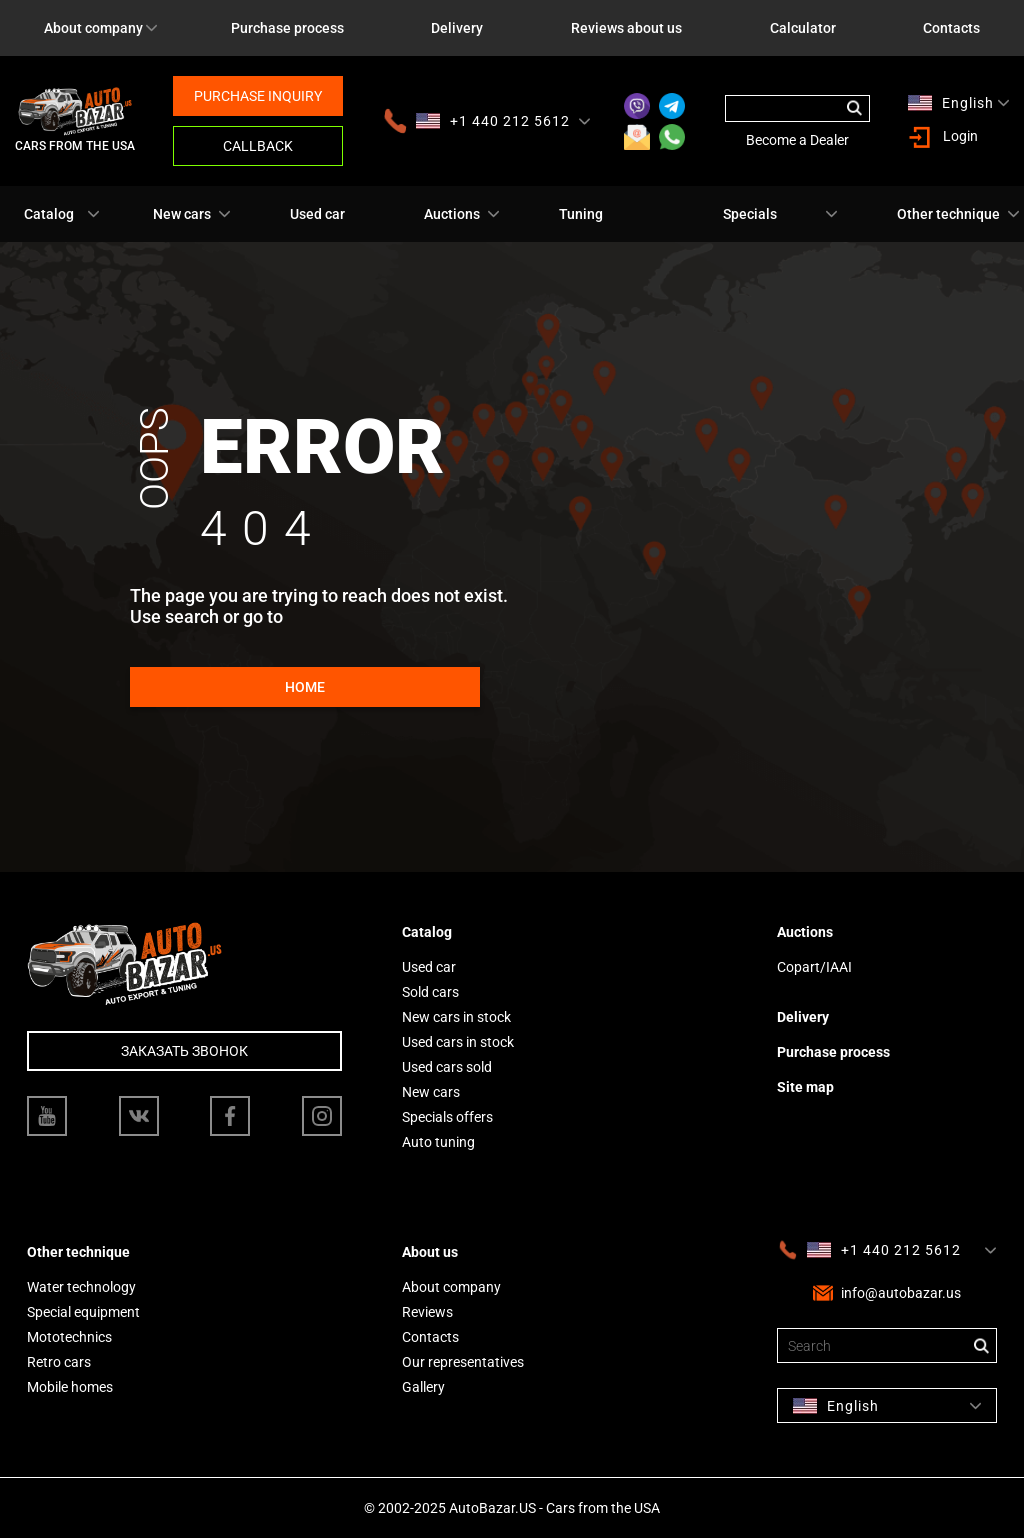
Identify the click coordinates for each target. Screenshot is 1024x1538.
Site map (805, 1087)
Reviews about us (626, 28)
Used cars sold (447, 1067)
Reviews (427, 1312)
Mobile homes (70, 1387)
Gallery (423, 1387)
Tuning (581, 214)
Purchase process (287, 28)
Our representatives (463, 1362)
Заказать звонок (184, 1051)
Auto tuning (438, 1142)
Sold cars (430, 992)
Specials (750, 214)
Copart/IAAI (814, 967)
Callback (258, 146)
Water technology (81, 1287)
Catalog (49, 214)
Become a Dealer (797, 140)
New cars (182, 214)
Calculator (803, 28)
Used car (317, 214)
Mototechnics (69, 1337)
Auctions (452, 214)
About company (93, 28)
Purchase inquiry (258, 96)
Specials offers (447, 1117)
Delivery (457, 28)
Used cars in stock (458, 1042)
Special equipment (83, 1312)
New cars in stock (456, 1017)
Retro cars (59, 1362)
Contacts (430, 1337)
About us (430, 1252)
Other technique (948, 214)
